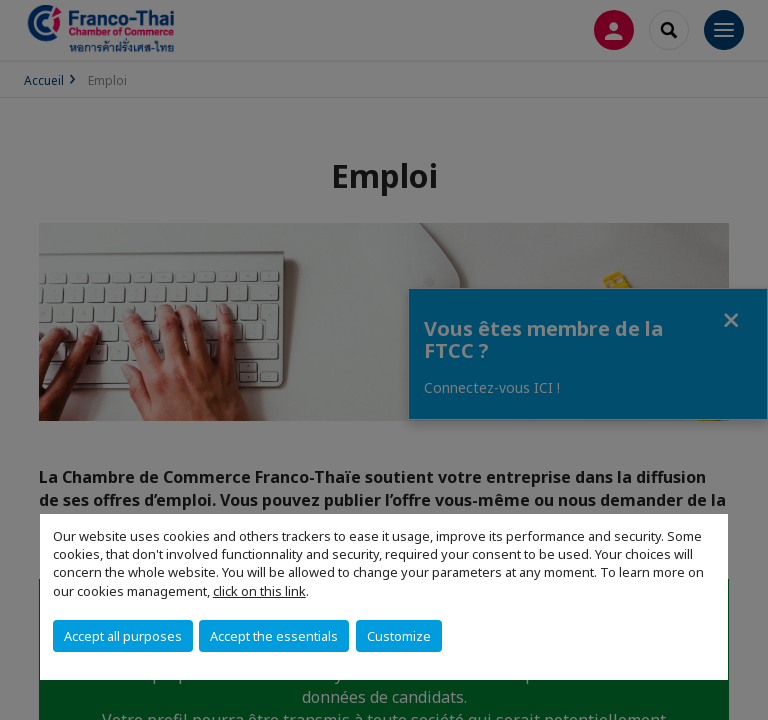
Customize (399, 636)
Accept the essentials (274, 636)
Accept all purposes (123, 636)
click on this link (259, 591)
